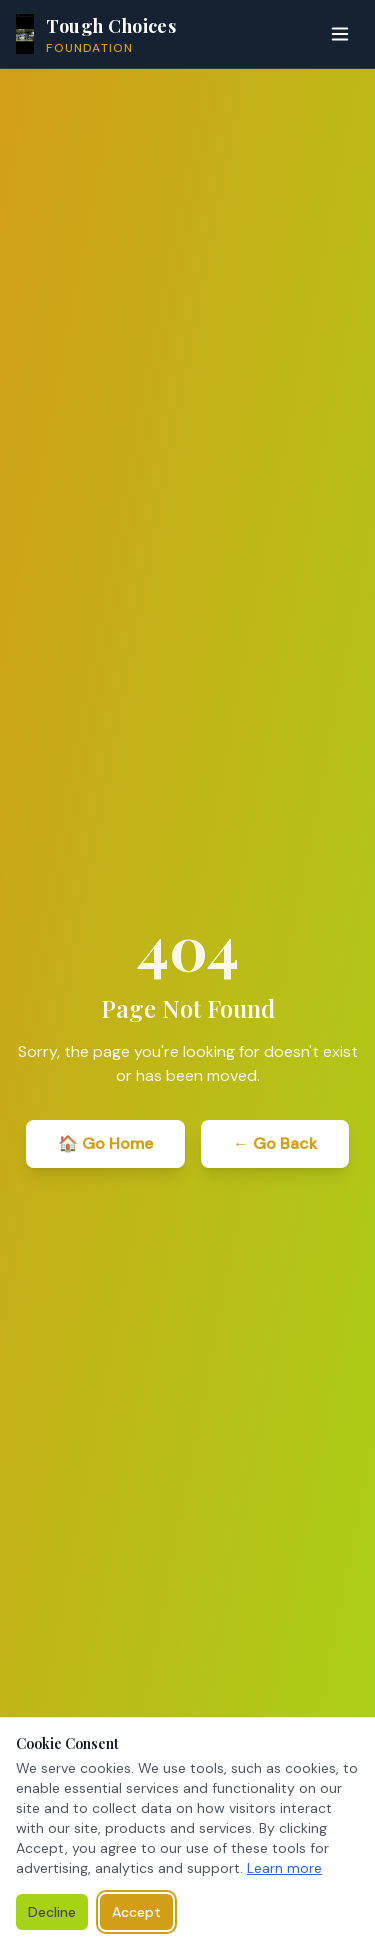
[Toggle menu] (340, 34)
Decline (52, 1912)
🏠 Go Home (105, 1143)
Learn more (284, 1868)
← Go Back (275, 1143)
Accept (136, 1912)
